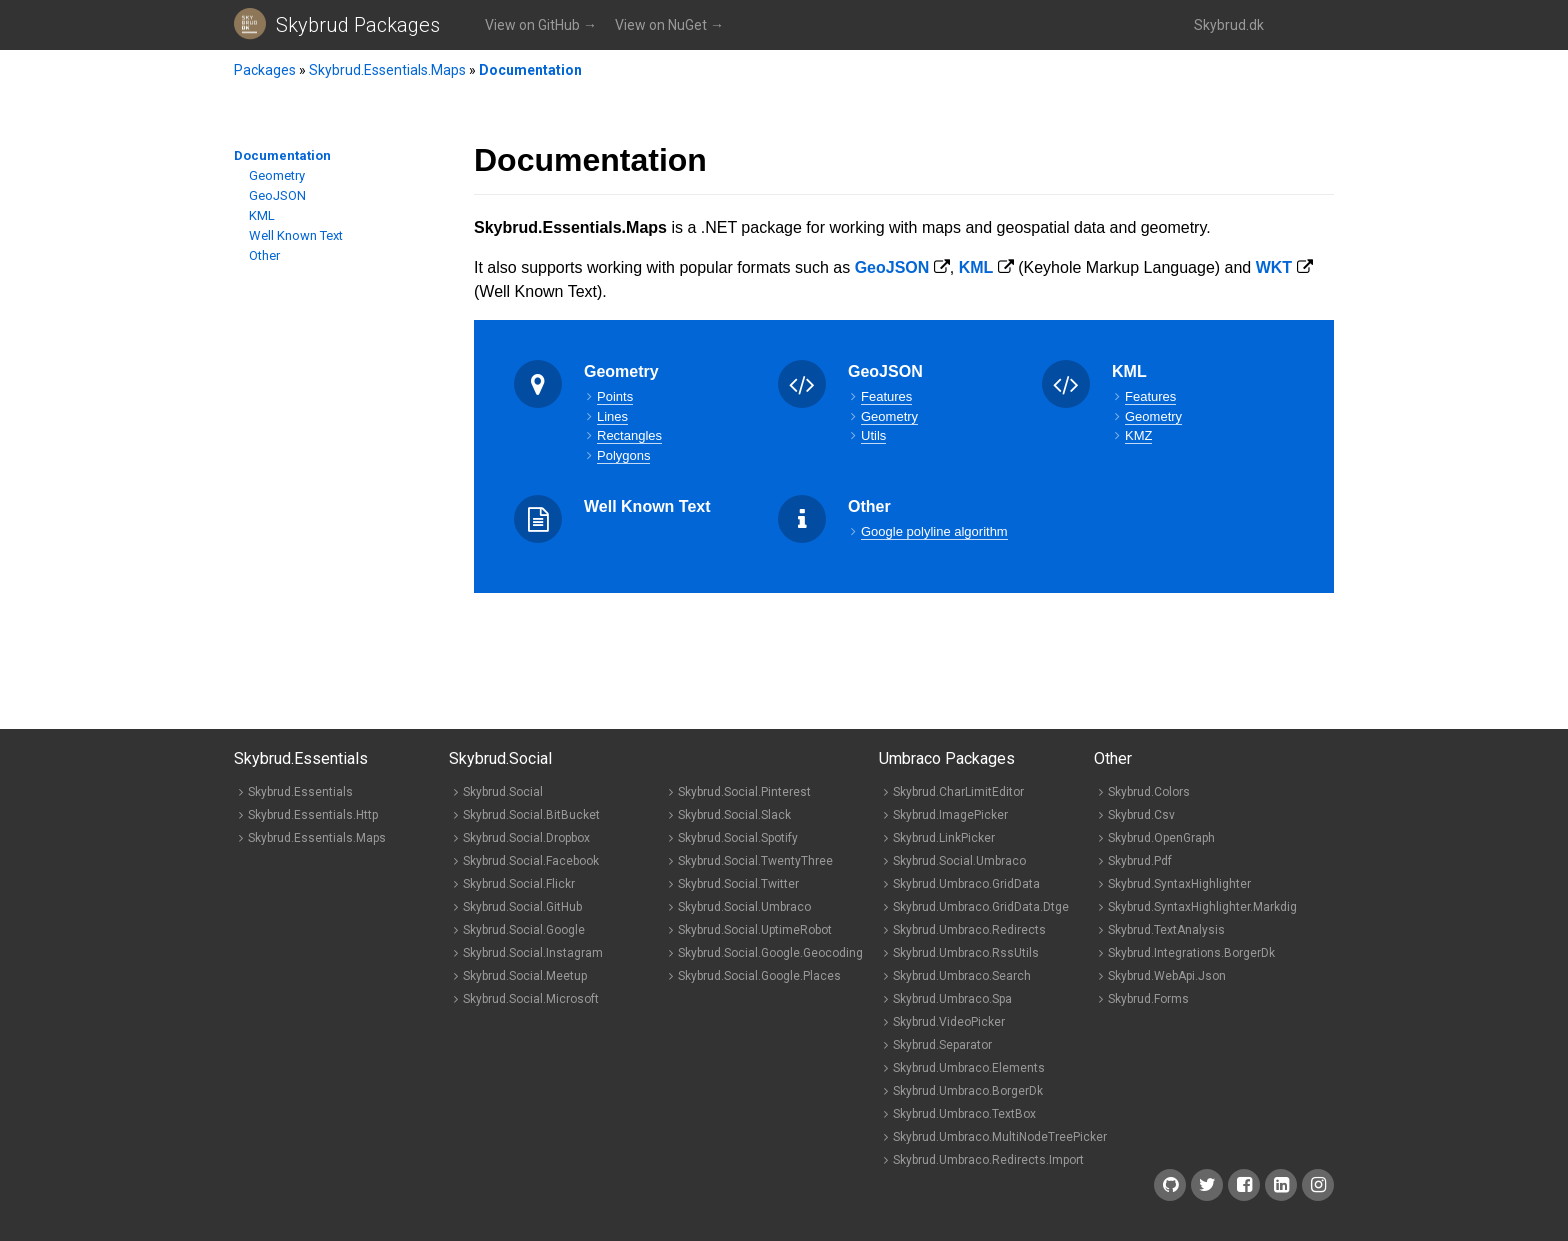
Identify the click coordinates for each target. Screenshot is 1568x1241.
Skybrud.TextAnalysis (1166, 930)
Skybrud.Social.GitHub (522, 907)
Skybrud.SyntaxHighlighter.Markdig (1202, 907)
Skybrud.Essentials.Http (313, 815)
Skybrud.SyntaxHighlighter (1179, 884)
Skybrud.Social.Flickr (519, 884)
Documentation (530, 70)
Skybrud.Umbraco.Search (962, 976)
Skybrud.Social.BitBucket (531, 815)
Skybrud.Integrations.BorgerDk (1191, 953)
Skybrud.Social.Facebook (531, 861)
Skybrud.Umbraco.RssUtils (966, 953)
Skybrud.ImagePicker (950, 815)
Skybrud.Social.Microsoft (531, 999)
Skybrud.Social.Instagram (533, 953)
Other (264, 255)
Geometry (277, 175)
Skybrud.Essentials (300, 792)
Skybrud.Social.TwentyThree (755, 861)
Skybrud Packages (358, 25)
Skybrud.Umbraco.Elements (969, 1068)
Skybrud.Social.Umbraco (744, 907)
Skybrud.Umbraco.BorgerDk (968, 1091)
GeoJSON (277, 195)
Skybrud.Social (503, 792)
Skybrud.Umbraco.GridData (966, 884)
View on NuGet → (669, 25)
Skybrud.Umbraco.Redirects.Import (988, 1160)
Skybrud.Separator (942, 1045)
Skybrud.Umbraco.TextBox (964, 1114)
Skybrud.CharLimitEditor (958, 792)
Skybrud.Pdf (1140, 861)
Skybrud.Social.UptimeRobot (755, 930)
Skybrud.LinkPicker (944, 838)
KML (262, 215)
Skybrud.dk (1229, 25)
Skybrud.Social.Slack (734, 815)
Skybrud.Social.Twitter (738, 884)
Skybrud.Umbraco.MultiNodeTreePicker (1000, 1137)
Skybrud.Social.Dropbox (526, 838)
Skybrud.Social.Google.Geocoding (770, 953)
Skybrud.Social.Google (524, 930)
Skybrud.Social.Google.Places (759, 976)
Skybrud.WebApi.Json (1167, 976)
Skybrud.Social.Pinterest (744, 792)
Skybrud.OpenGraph (1161, 838)
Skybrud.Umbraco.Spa (952, 999)
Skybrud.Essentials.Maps (387, 70)
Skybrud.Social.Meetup (525, 976)
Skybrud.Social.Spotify (738, 838)
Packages (265, 70)
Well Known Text (296, 235)
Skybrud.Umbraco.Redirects (969, 930)
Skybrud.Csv (1141, 815)
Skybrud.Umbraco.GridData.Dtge (981, 907)
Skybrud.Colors (1149, 792)
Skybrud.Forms (1148, 999)
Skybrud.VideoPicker (949, 1022)
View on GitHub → (541, 25)
